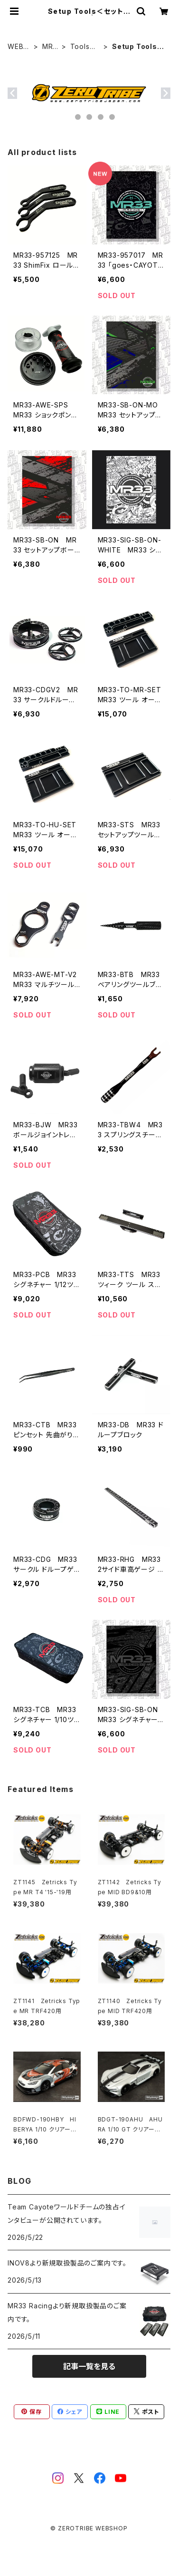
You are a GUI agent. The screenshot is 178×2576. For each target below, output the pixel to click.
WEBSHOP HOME (19, 46)
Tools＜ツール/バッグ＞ (85, 46)
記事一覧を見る (89, 2366)
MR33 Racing (49, 46)
